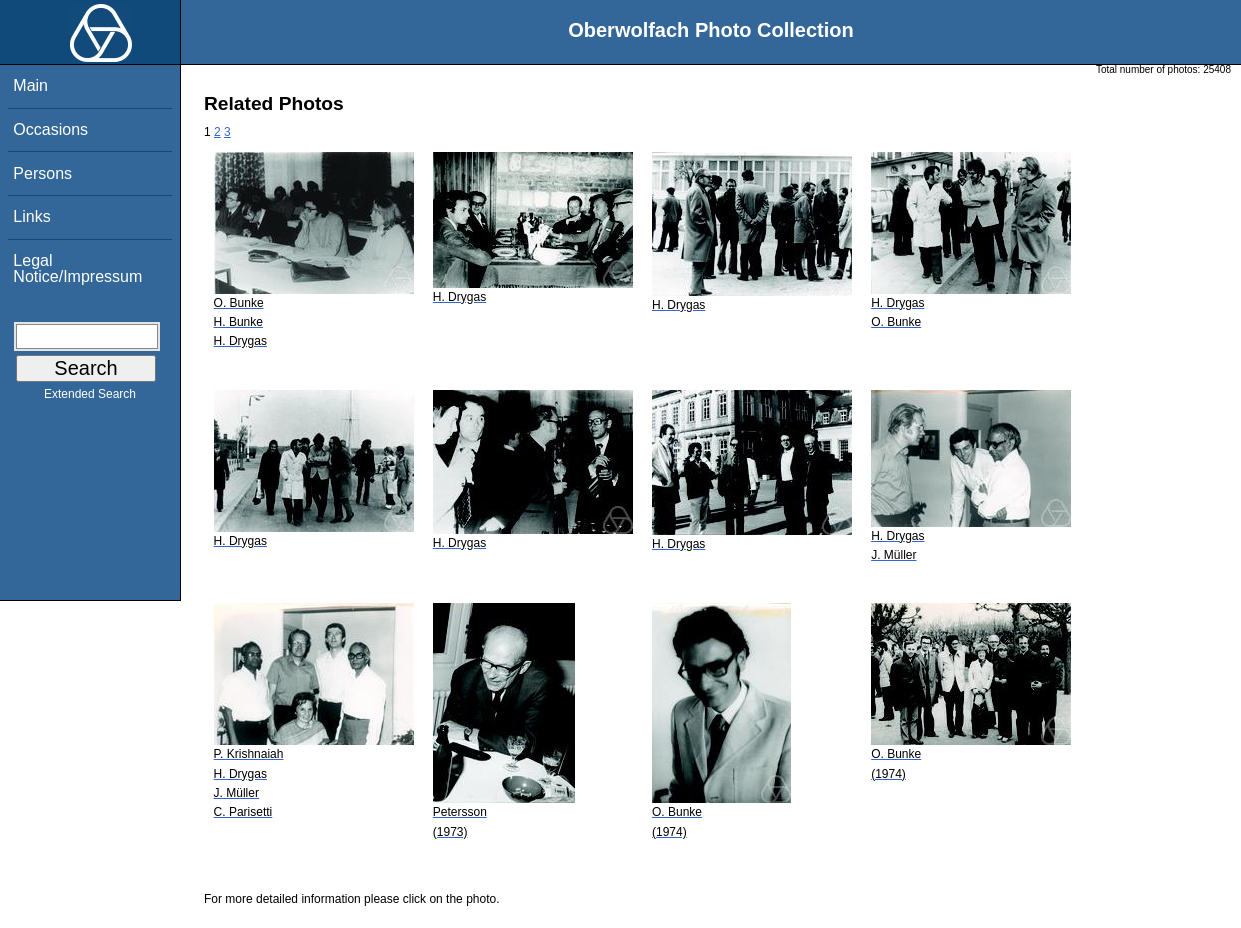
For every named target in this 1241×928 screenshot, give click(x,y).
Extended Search (90, 398)
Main (30, 85)
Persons (42, 173)
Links (31, 216)
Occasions (50, 129)
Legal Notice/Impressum (77, 268)
